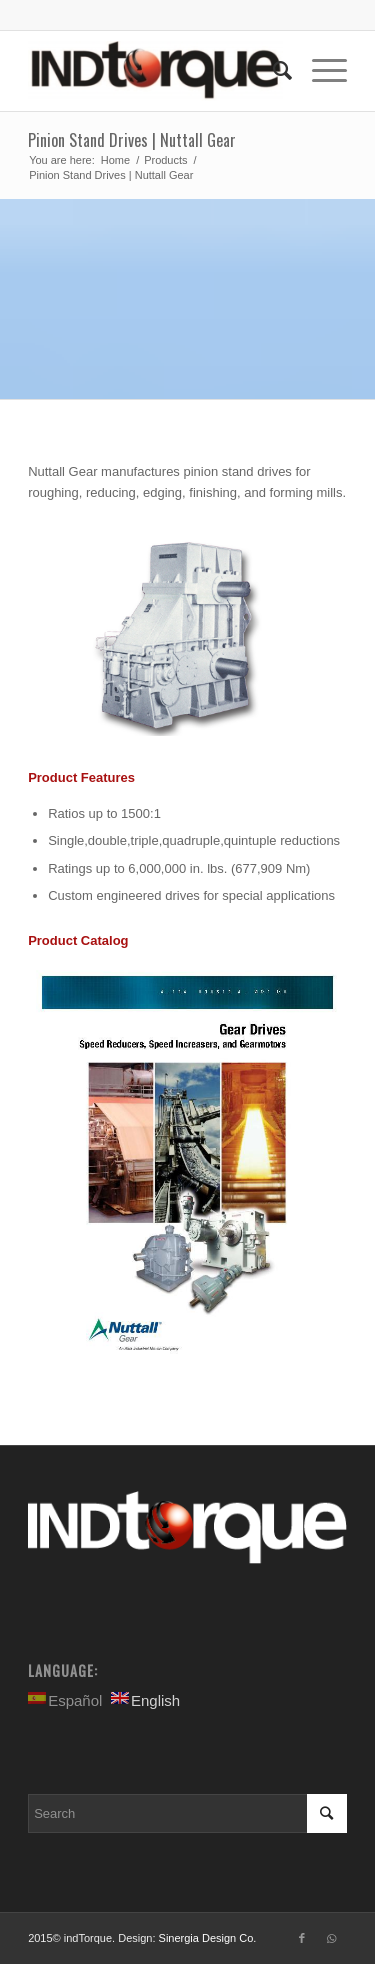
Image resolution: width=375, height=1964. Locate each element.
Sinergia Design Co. (208, 1938)
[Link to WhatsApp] (332, 1938)
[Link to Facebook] (302, 1938)
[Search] (272, 71)
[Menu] (319, 71)
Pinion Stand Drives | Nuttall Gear (132, 140)
